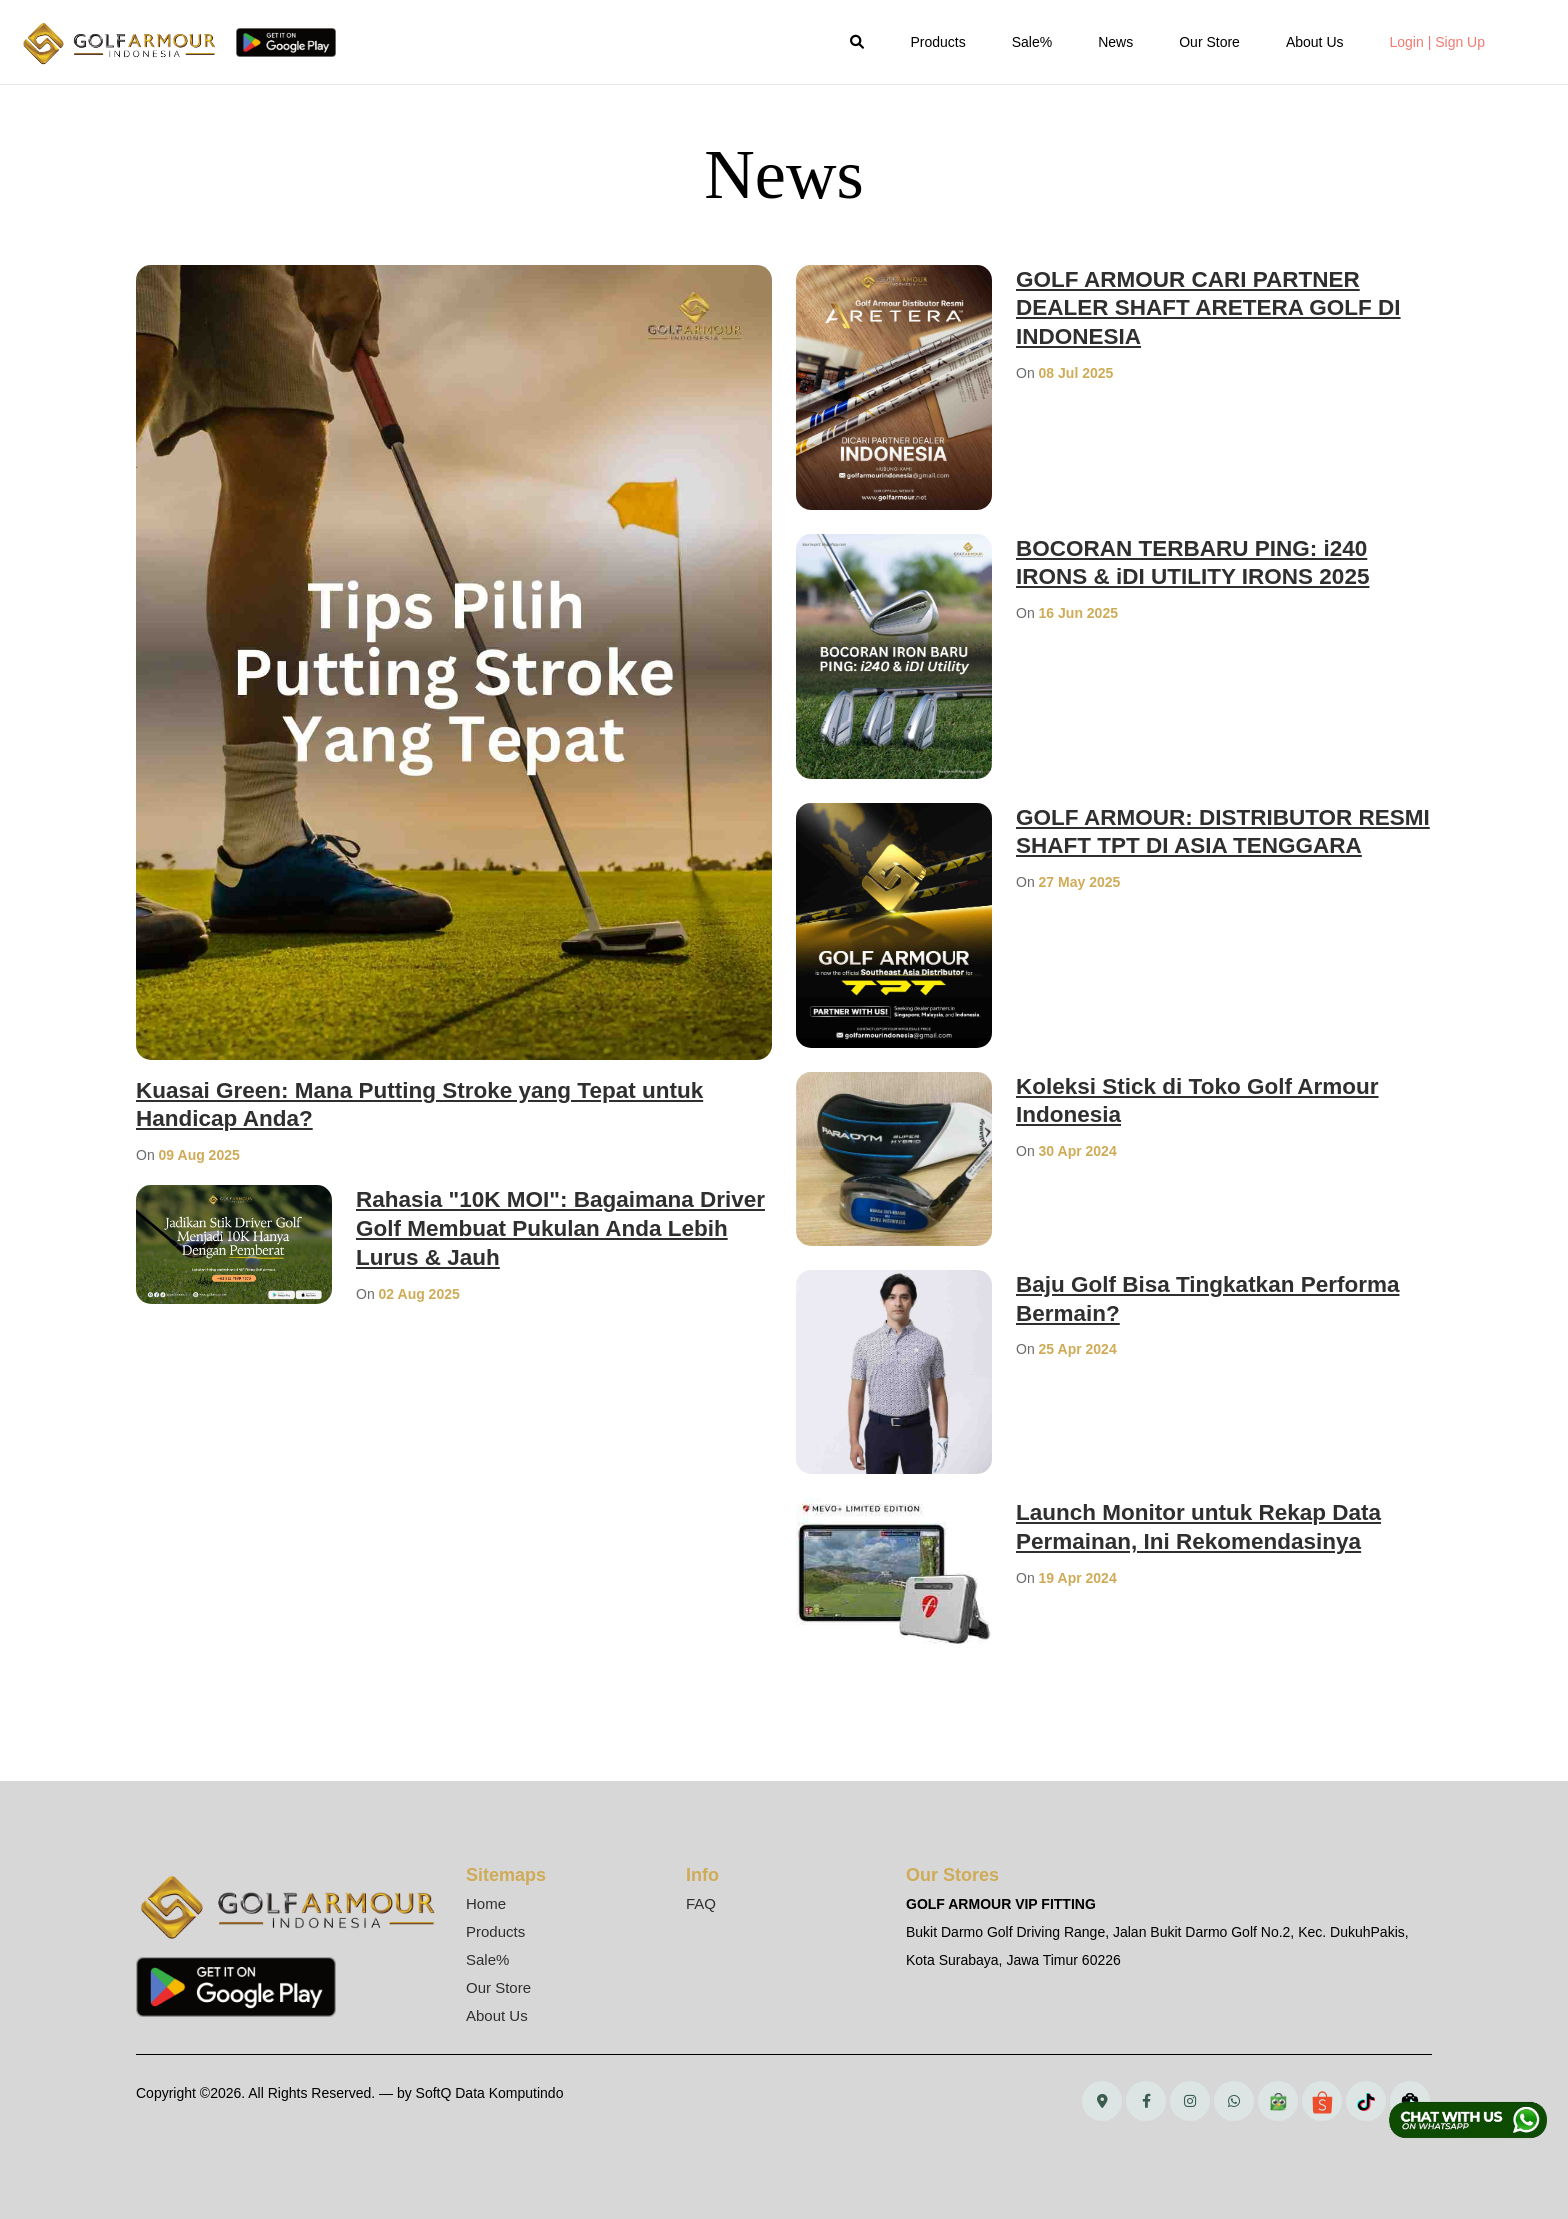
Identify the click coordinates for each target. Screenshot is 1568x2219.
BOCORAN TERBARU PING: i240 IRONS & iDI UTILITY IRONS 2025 (1204, 562)
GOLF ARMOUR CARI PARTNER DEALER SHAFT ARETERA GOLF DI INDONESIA (1221, 307)
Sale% (1032, 42)
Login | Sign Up (1437, 42)
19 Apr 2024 (1078, 1578)
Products (937, 42)
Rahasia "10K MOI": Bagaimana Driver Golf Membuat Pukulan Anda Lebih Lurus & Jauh (557, 1227)
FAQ (701, 1903)
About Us (1315, 42)
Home (486, 1903)
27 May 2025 (1080, 911)
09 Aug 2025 (199, 1155)
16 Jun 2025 (1078, 613)
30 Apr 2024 (1078, 1151)
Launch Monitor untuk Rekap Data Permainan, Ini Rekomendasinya (1210, 1526)
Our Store (1209, 42)
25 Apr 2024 (1078, 1349)
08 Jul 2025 (1076, 373)
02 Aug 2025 (419, 1294)
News (1115, 42)
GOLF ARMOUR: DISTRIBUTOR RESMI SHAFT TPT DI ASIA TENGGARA (1195, 845)
